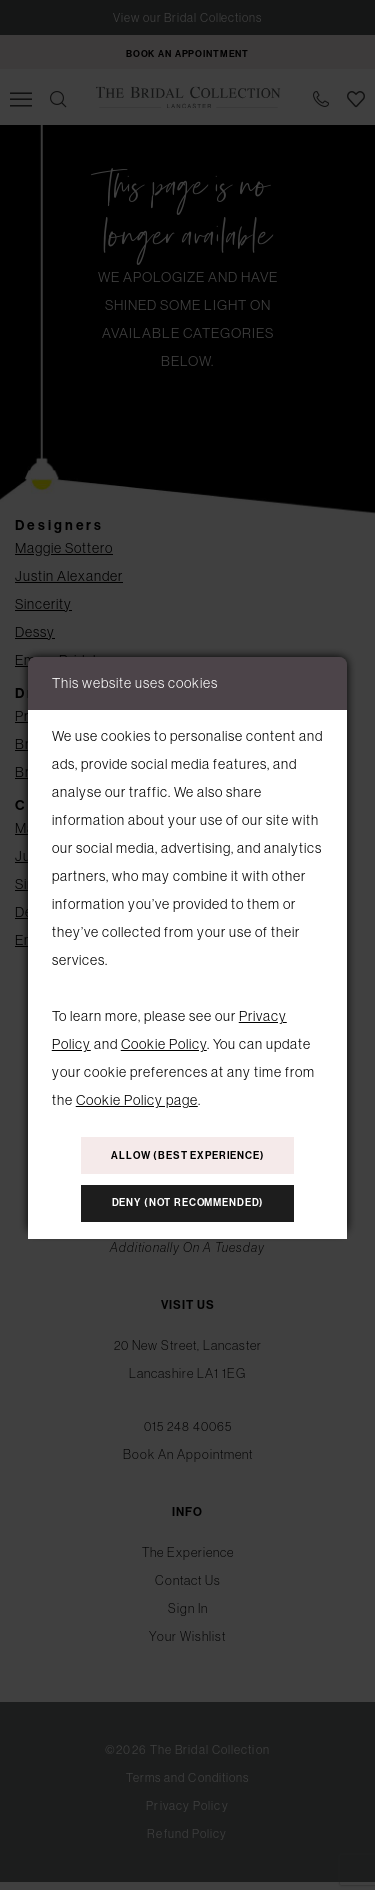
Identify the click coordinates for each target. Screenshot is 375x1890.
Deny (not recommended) (188, 1209)
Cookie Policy (164, 1036)
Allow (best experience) (188, 1153)
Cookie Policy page (137, 1092)
